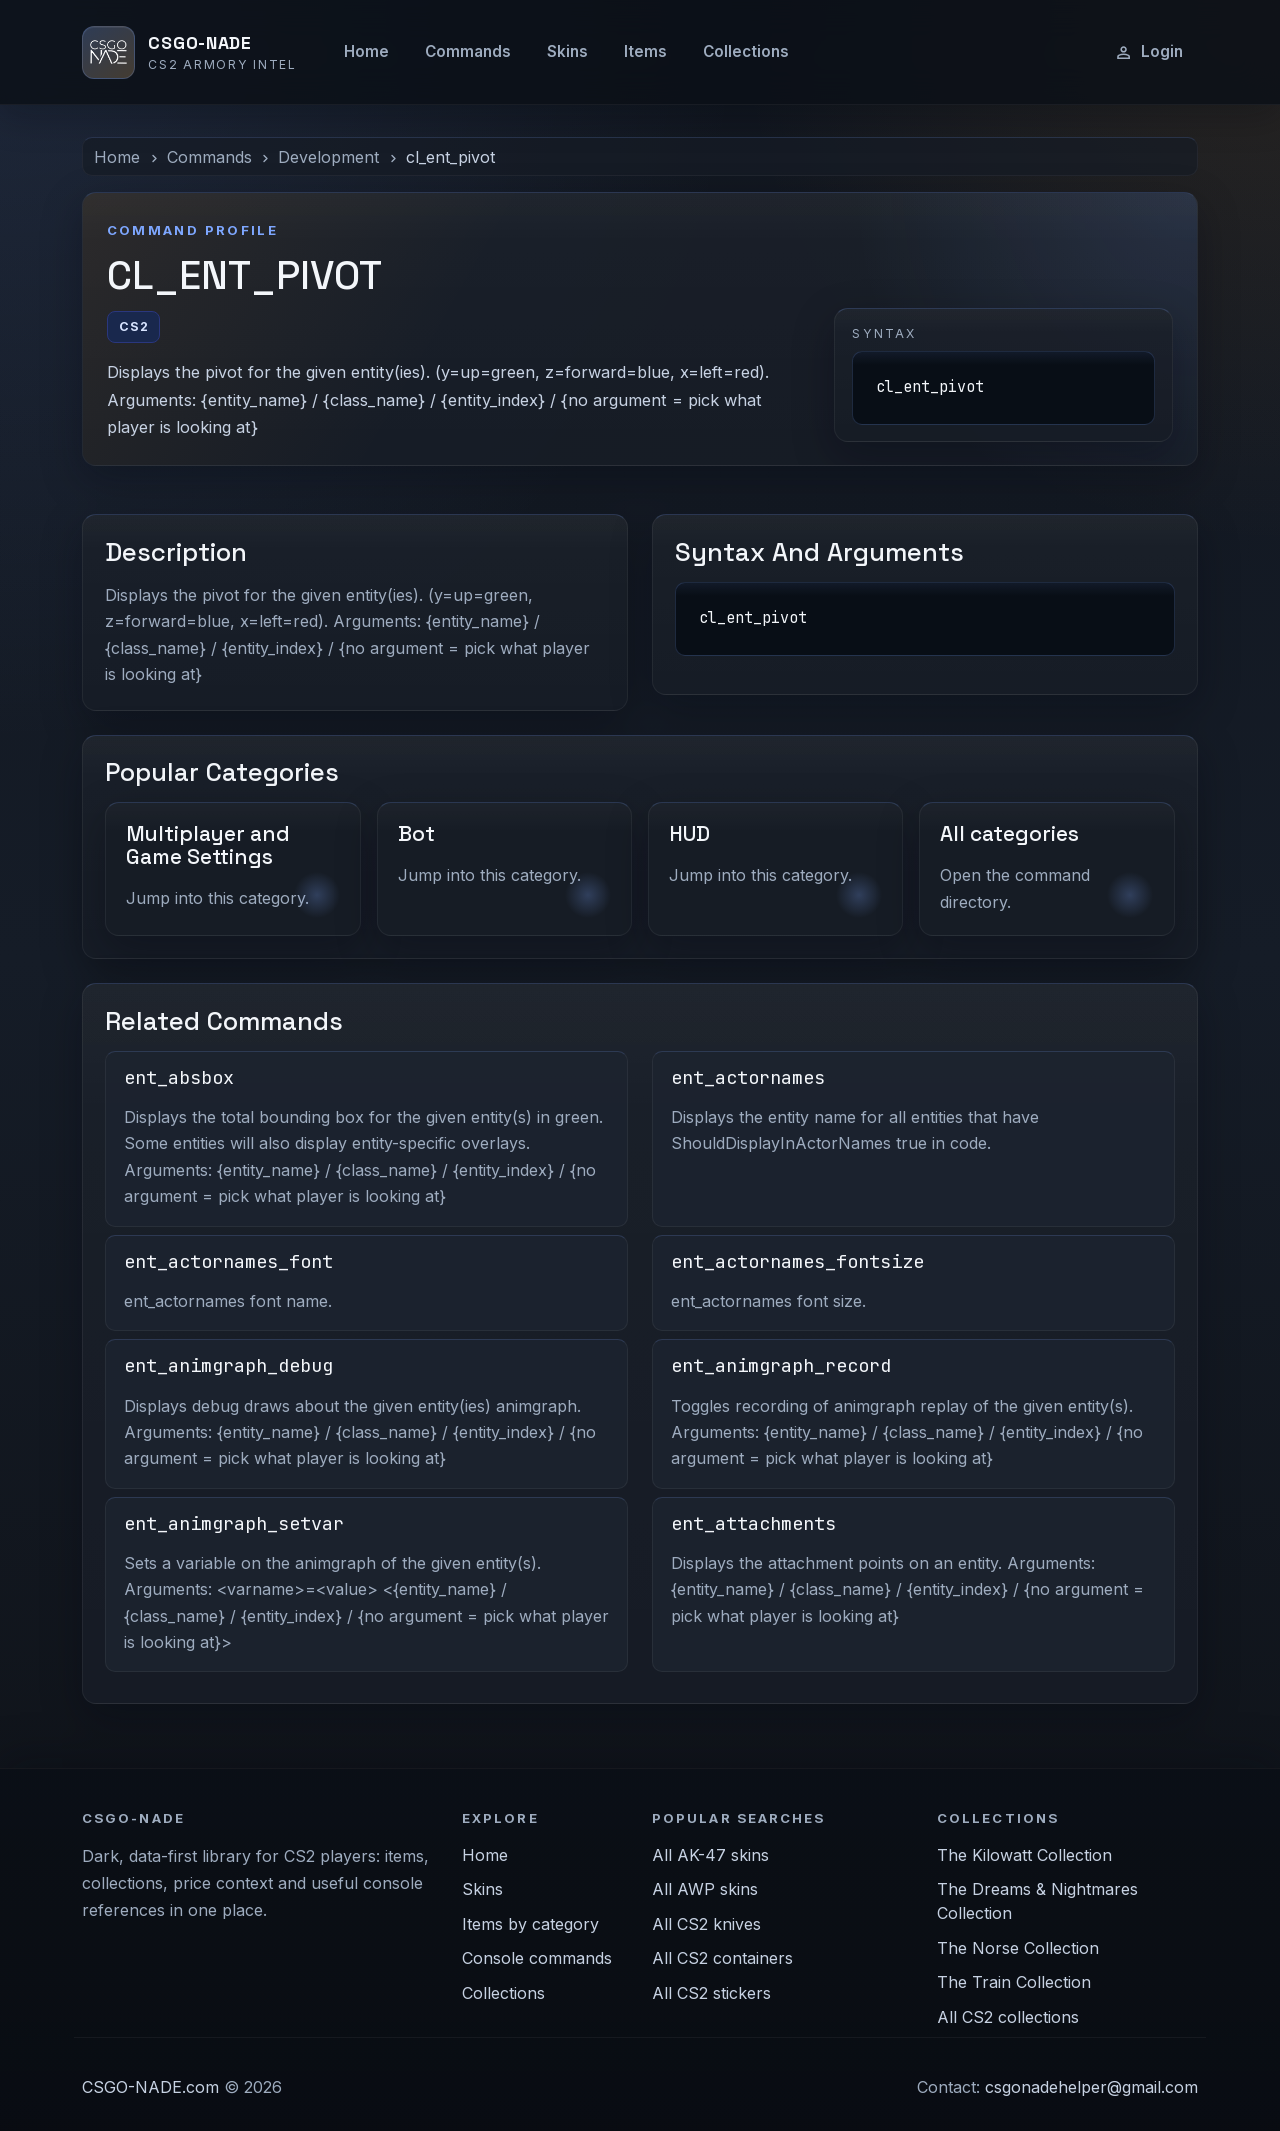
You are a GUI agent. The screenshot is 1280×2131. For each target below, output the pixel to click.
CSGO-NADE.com (150, 2087)
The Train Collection (1014, 1982)
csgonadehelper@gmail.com (1091, 2087)
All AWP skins (705, 1889)
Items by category (530, 1924)
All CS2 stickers (711, 1993)
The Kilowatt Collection (1024, 1855)
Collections (746, 51)
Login (1148, 52)
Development (328, 157)
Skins (567, 51)
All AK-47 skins (710, 1855)
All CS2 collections (1008, 2017)
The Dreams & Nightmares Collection (1037, 1901)
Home (366, 51)
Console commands (537, 1958)
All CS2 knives (706, 1924)
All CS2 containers (722, 1958)
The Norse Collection (1018, 1948)
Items (645, 51)
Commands (468, 51)
